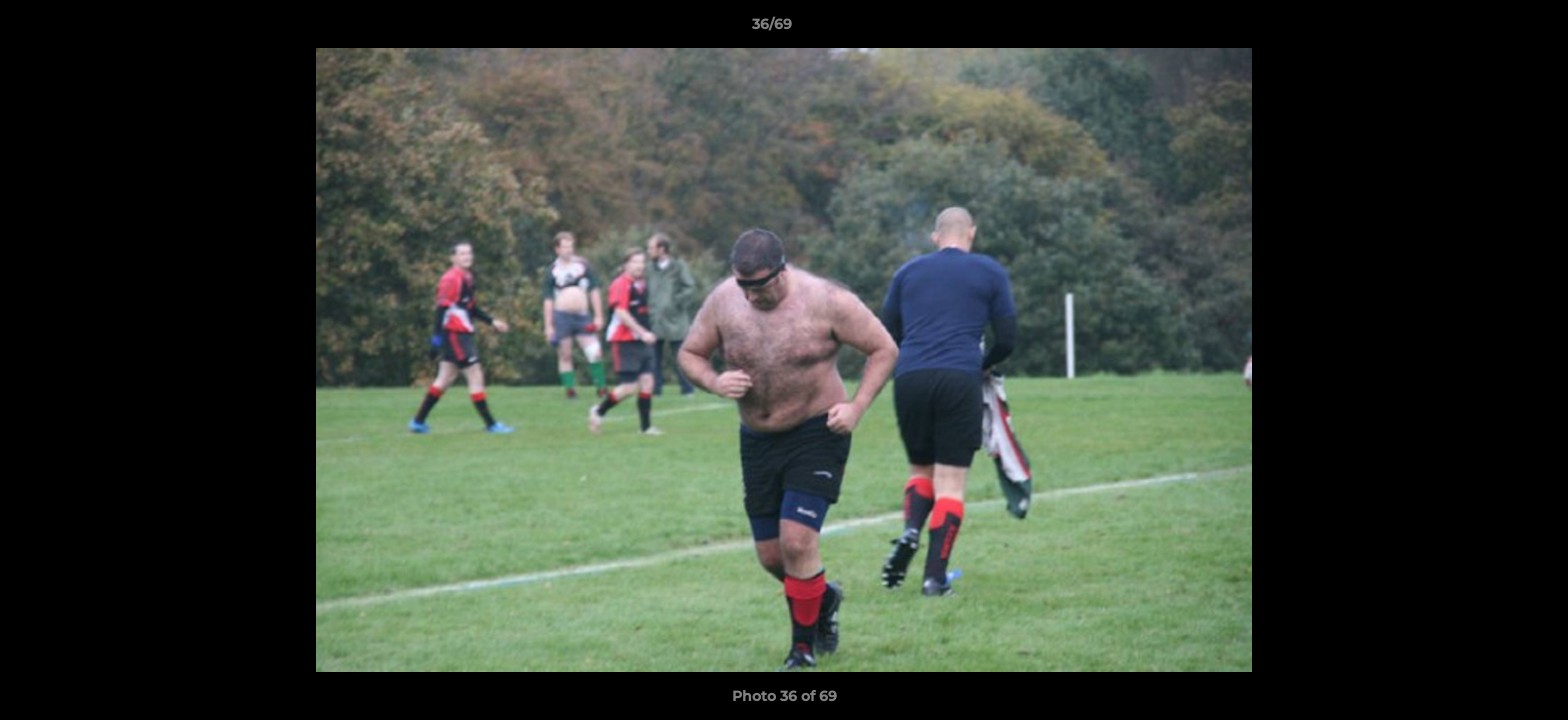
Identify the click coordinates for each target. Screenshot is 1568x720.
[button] (1484, 29)
